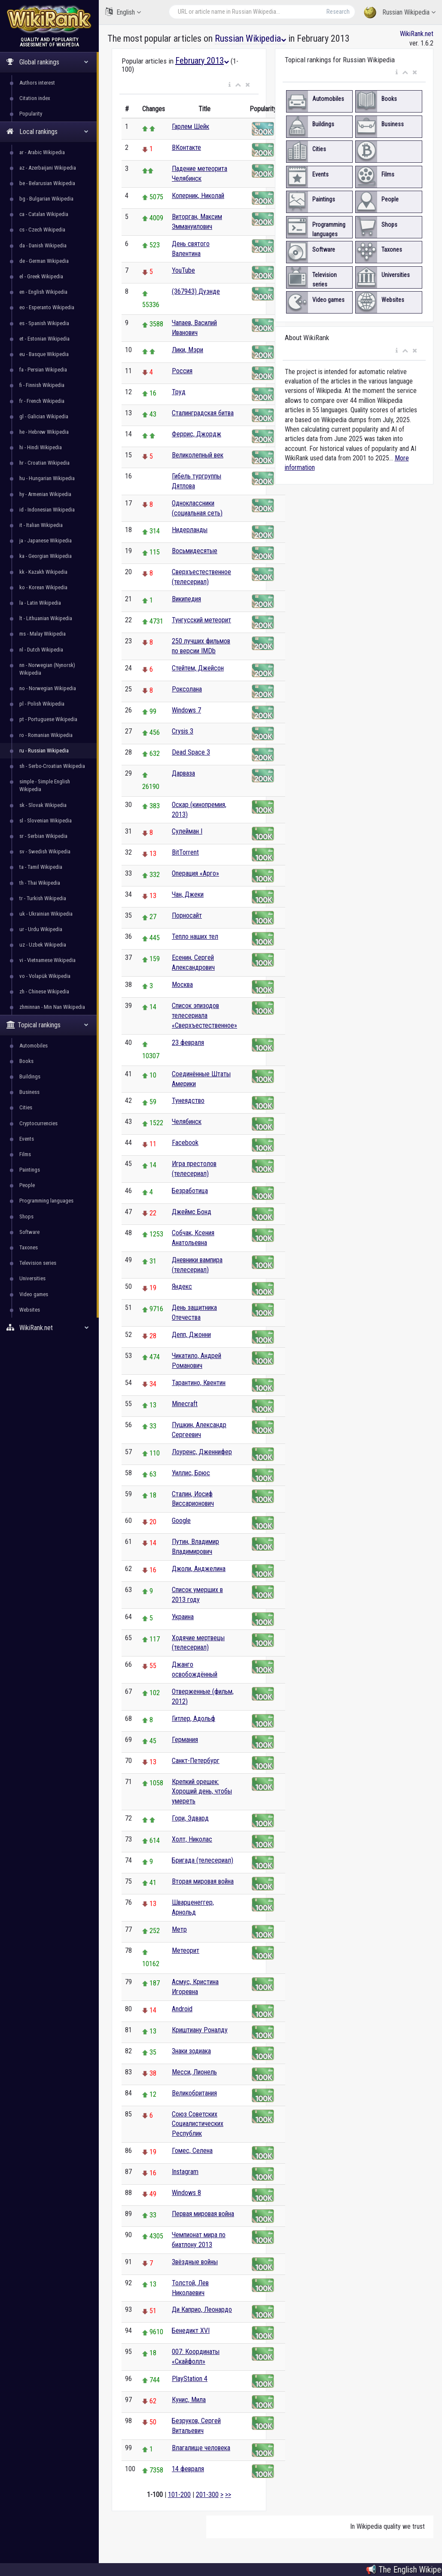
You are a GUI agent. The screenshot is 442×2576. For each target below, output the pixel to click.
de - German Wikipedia (44, 261)
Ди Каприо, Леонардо (202, 2309)
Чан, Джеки (188, 894)
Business (29, 1092)
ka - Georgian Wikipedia (45, 556)
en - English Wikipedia (43, 292)
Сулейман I (187, 831)
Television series (37, 1263)
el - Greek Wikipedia (41, 276)
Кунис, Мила (189, 2400)
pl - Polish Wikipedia (41, 703)
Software (29, 1232)
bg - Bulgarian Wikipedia (46, 198)
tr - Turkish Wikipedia (42, 898)
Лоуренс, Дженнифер (202, 1452)
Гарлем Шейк (190, 126)
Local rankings (47, 132)
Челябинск (186, 1121)
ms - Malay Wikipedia (42, 633)
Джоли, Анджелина (199, 1569)
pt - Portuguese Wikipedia (48, 719)
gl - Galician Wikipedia (43, 416)
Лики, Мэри (187, 350)
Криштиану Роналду (200, 2030)
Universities (32, 1278)
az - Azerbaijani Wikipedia (47, 167)
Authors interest (37, 82)
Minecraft (185, 1404)
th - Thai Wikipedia (39, 883)
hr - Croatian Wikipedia (44, 463)
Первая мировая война (203, 2214)
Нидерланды (189, 530)
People (27, 1185)
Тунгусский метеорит (201, 620)
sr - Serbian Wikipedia (43, 836)
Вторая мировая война (203, 1881)
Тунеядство (188, 1100)
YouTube (183, 270)
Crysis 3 (182, 731)
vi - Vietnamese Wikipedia (47, 960)
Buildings (29, 1076)
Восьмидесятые (194, 551)
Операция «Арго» (195, 873)
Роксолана (187, 689)
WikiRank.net (49, 1328)
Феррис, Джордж (196, 434)
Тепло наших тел (195, 936)
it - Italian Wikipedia (41, 525)
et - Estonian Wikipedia (44, 338)
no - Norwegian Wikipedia (47, 688)
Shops (26, 1216)
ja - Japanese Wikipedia (45, 540)
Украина (183, 1617)
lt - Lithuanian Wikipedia (45, 618)
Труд (179, 392)
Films (25, 1154)
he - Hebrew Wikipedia (44, 432)
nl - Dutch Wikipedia (41, 649)
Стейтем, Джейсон (198, 668)
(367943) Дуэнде (196, 291)
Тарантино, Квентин (199, 1383)
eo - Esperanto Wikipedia (46, 307)
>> (228, 2495)
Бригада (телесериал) (202, 1860)
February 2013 (202, 60)
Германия (185, 1740)
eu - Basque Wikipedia (44, 354)
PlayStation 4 (189, 2379)
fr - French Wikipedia (41, 401)
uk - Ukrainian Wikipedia (46, 913)
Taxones (28, 1247)
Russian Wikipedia (400, 12)
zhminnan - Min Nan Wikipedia (52, 1007)
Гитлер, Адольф (193, 1718)
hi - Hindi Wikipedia (40, 447)
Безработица (190, 1191)
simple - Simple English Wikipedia (44, 785)
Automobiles (33, 1045)
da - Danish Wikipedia (43, 245)
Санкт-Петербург (195, 1761)
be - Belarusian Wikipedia (47, 183)
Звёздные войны (195, 2262)
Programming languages (46, 1200)
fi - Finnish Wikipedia (41, 385)
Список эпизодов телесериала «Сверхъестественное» (204, 1015)
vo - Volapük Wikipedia (44, 976)
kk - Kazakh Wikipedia (43, 572)
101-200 (179, 2495)
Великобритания (194, 2093)
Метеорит (185, 1950)
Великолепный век (197, 455)
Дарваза (183, 773)
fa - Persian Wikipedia (43, 369)
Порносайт (187, 915)
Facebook (185, 1143)
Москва (182, 984)
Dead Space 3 (191, 752)
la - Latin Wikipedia (40, 603)
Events (26, 1139)
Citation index (34, 98)
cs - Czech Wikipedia (42, 229)
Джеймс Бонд (191, 1212)
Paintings (29, 1169)
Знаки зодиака (191, 2051)
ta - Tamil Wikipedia (40, 867)
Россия (182, 371)
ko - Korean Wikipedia (43, 587)
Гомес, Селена (192, 2151)
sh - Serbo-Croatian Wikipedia (52, 766)
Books (26, 1061)
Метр (179, 1929)
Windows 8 (186, 2193)
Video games (33, 1294)
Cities (25, 1107)
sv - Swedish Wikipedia (44, 851)
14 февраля (188, 2469)
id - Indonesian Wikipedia (47, 509)
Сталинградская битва (203, 413)
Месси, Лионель (194, 2072)
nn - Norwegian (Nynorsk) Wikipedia (47, 669)
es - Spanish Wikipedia (44, 323)
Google (181, 1520)
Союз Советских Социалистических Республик (197, 2124)
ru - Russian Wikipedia (44, 750)
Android (182, 2009)
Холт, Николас (192, 1839)
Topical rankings (47, 1025)
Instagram (185, 2172)
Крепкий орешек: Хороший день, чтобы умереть (202, 1792)
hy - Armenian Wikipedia (45, 494)
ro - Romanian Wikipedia (46, 735)
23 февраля (188, 1042)
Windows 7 (186, 710)
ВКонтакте (186, 147)
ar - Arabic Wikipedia (42, 152)
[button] (229, 85)
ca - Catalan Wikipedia (43, 214)
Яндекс (182, 1286)
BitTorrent (185, 852)
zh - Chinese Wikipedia (44, 991)
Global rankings (47, 62)
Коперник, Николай (198, 196)
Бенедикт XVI (191, 2330)
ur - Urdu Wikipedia (40, 929)
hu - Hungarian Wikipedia (47, 478)
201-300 (207, 2495)
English (123, 11)
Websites (29, 1309)
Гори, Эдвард (190, 1818)
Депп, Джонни (191, 1335)
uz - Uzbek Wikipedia (42, 944)
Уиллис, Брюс (191, 1473)
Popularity (30, 113)
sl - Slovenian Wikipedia (45, 820)
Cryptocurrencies (38, 1123)
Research (338, 11)
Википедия (186, 599)
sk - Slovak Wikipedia (43, 805)
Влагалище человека (201, 2448)
